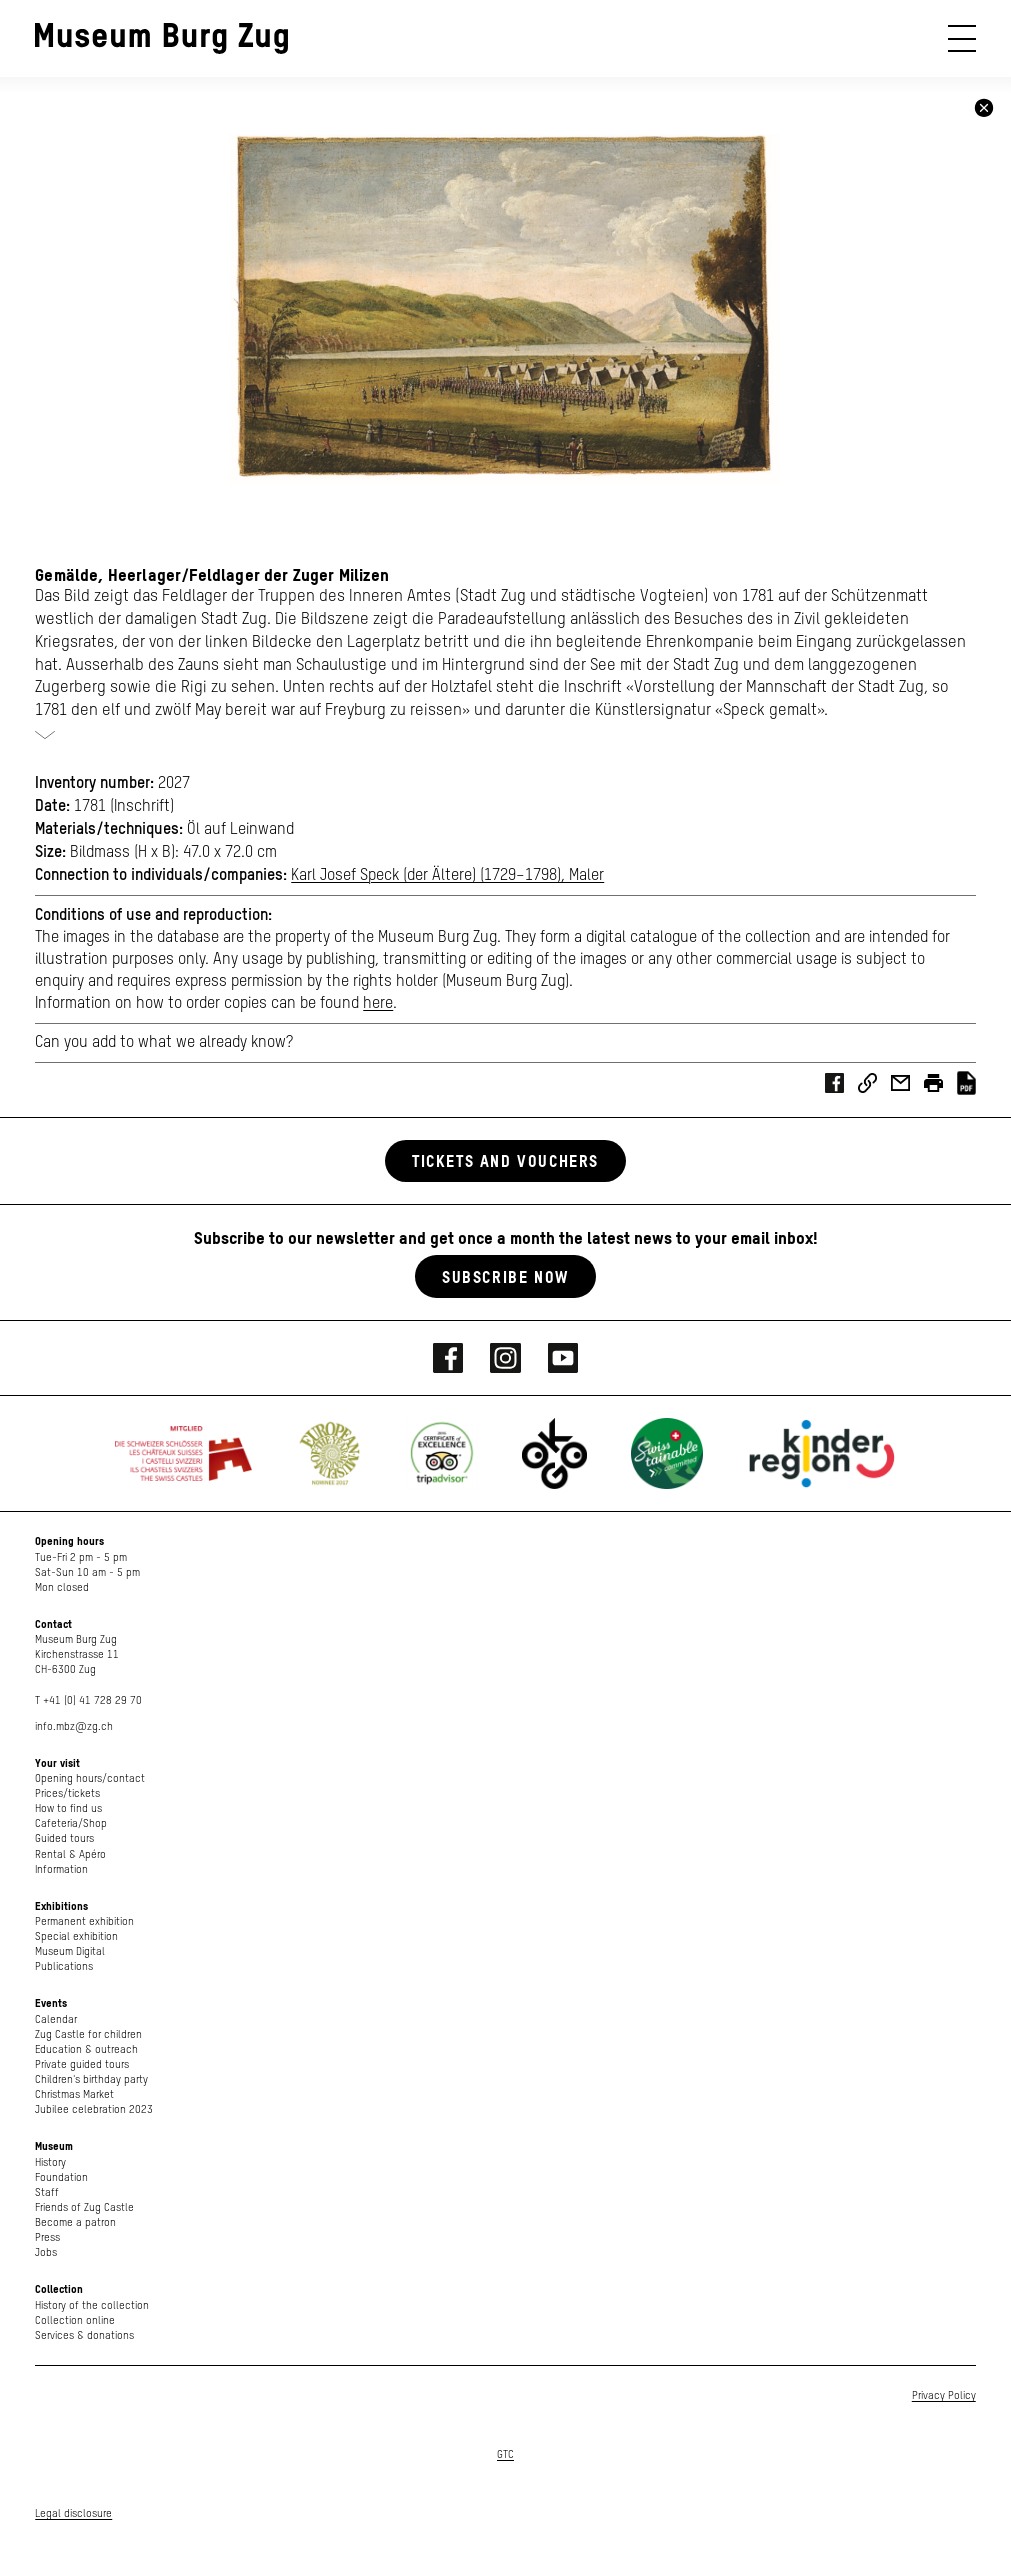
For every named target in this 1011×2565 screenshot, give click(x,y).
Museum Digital (70, 1951)
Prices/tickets (67, 1793)
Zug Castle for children (88, 2034)
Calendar (56, 2019)
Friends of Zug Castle (84, 2207)
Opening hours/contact (90, 1778)
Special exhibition (76, 1936)
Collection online (75, 2320)
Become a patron (75, 2222)
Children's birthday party (91, 2079)
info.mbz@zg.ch (74, 1726)
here (378, 1004)
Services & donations (84, 2335)
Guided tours (64, 1838)
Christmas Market (74, 2094)
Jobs (46, 2252)
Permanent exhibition (84, 1921)
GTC (505, 2454)
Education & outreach (86, 2049)
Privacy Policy (944, 2395)
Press (47, 2237)
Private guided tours (82, 2064)
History (50, 2162)
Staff (47, 2192)
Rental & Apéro (70, 1854)
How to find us (68, 1808)
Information (61, 1869)
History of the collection (92, 2305)
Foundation (61, 2177)
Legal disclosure (73, 2513)
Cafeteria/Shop (71, 1823)
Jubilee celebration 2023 (94, 2109)
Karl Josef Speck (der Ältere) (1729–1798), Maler (447, 876)
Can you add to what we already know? (164, 1043)
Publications (64, 1966)
